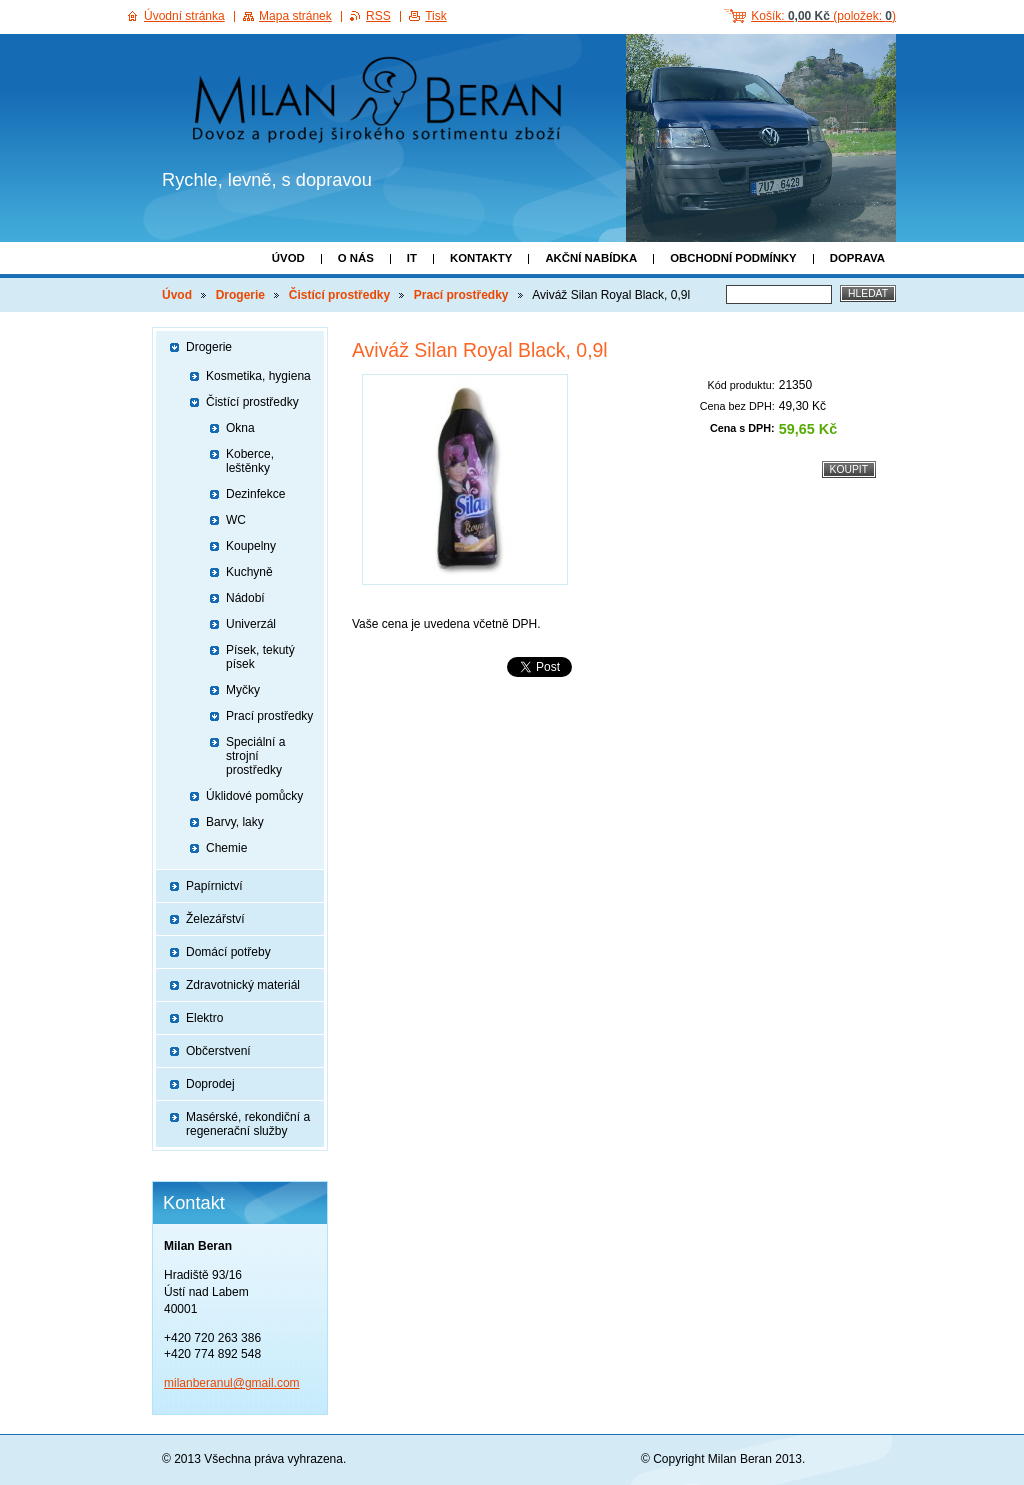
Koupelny (251, 546)
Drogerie (240, 295)
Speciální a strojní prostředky (255, 756)
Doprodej (210, 1084)
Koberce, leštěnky (250, 461)
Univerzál (251, 624)
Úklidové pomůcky (254, 796)
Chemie (226, 848)
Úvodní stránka (184, 16)
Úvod (288, 258)
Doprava (857, 258)
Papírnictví (214, 886)
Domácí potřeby (228, 952)
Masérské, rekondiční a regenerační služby (248, 1124)
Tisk (436, 16)
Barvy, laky (235, 822)
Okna (240, 428)
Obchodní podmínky (733, 258)
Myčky (243, 690)
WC (236, 520)
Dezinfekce (255, 494)
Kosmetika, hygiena (258, 376)
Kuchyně (249, 572)
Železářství (215, 919)
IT (412, 258)
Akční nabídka (591, 258)
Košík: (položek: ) (823, 16)
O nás (356, 258)
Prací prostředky (461, 295)
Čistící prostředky (339, 295)
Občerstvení (218, 1051)
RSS (378, 16)
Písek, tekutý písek (260, 657)
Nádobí (245, 598)
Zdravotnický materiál (243, 985)
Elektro (204, 1018)
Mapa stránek (295, 16)
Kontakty (481, 258)
